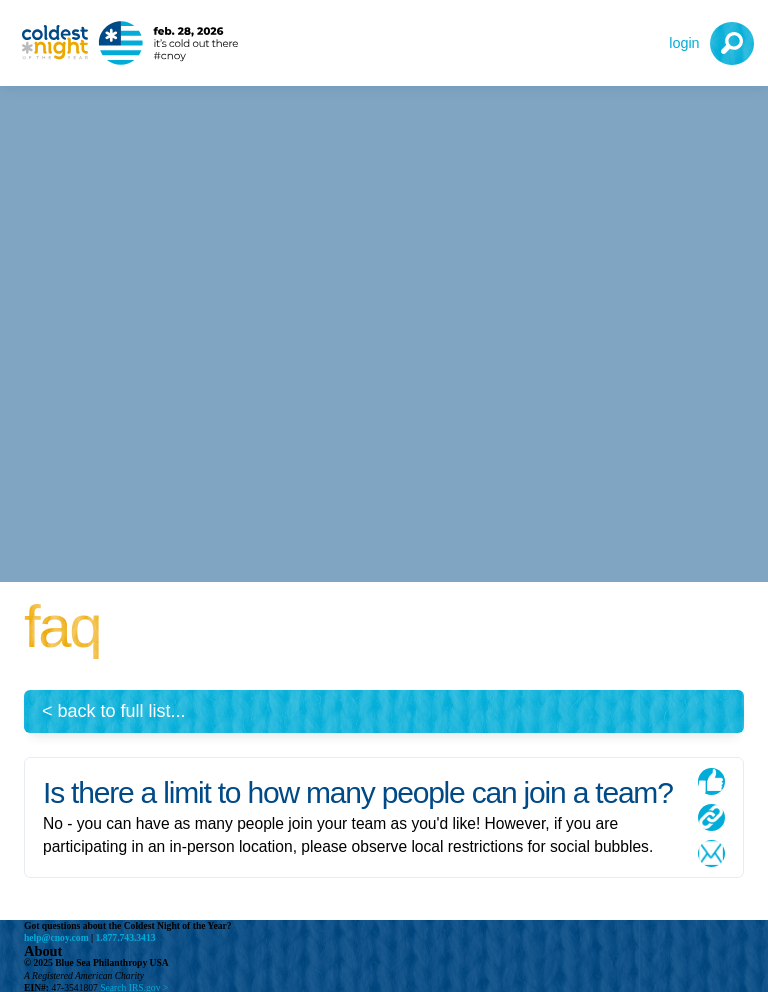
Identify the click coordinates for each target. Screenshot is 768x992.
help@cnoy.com (56, 937)
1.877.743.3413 (126, 937)
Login (684, 43)
